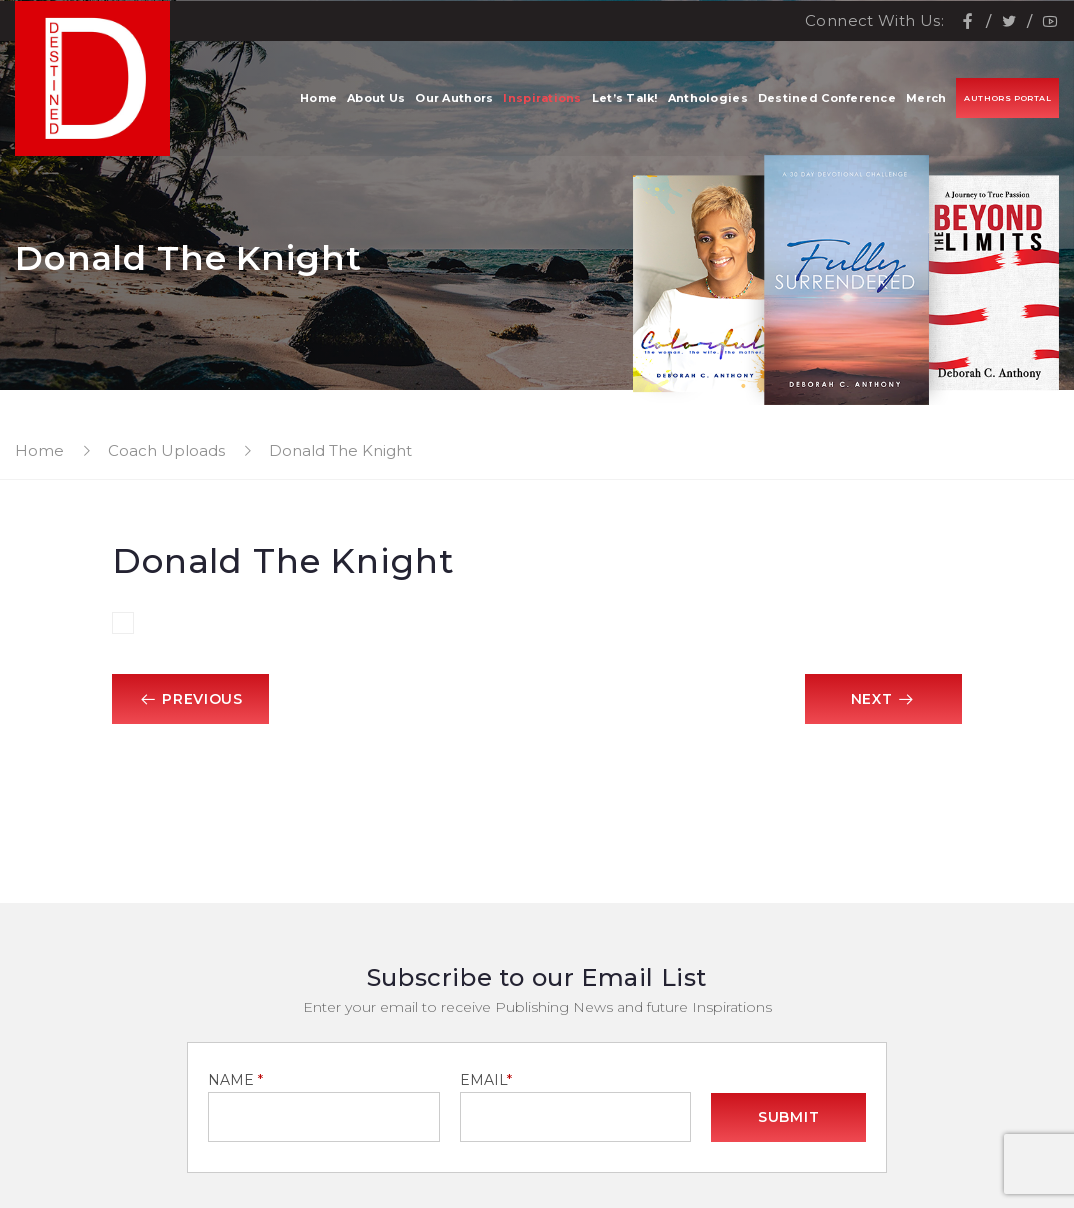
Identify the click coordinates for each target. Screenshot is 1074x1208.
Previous (192, 699)
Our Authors (454, 100)
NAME (235, 1080)
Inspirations (542, 100)
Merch (926, 100)
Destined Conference (827, 100)
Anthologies (708, 100)
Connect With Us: (874, 20)
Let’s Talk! (625, 100)
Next (882, 699)
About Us (376, 100)
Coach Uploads (166, 450)
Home (318, 100)
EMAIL (483, 1080)
